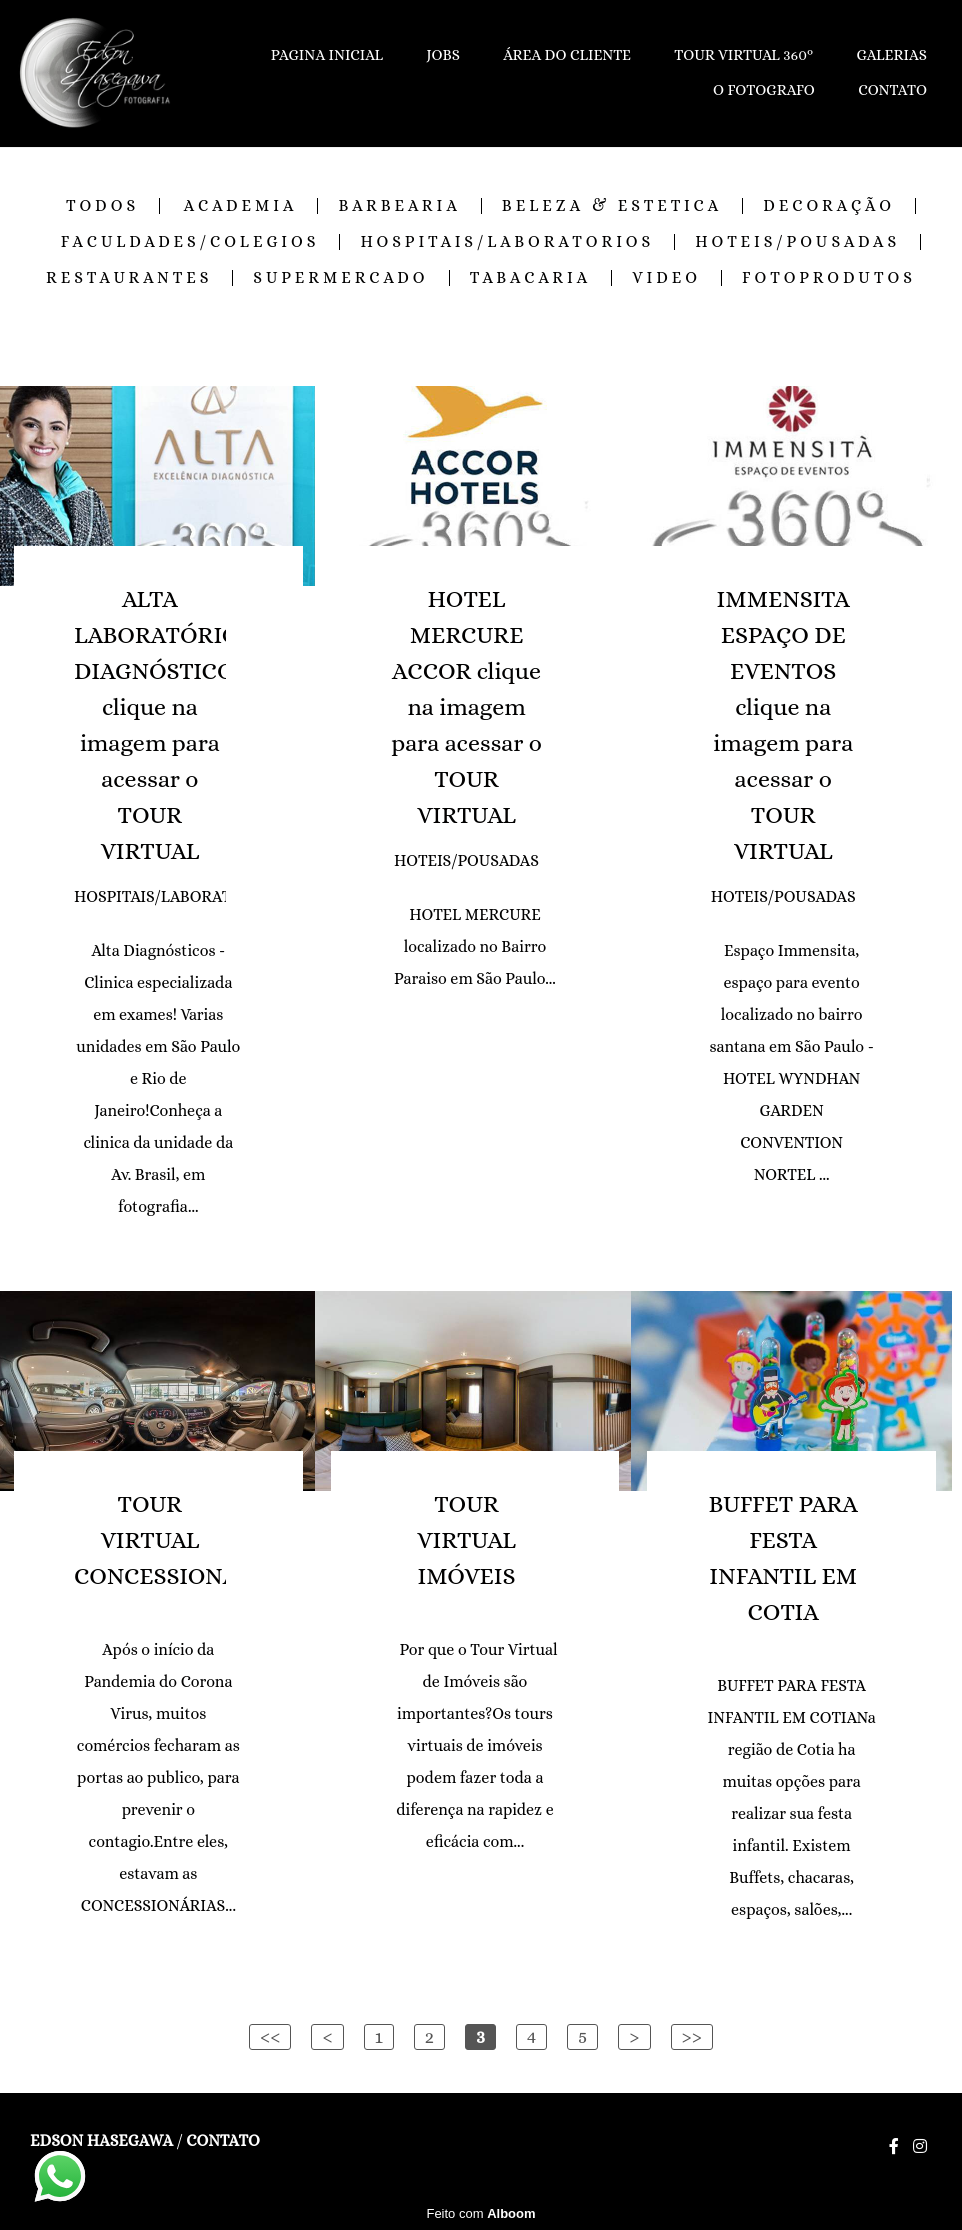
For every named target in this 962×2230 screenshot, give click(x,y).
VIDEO (666, 278)
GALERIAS (891, 55)
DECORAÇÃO (829, 206)
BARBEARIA (399, 206)
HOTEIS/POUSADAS (797, 242)
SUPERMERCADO (340, 278)
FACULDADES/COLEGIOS (190, 242)
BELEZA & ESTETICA (612, 206)
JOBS (443, 55)
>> (692, 2036)
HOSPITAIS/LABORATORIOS (507, 242)
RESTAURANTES (129, 278)
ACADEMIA (241, 206)
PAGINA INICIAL (327, 55)
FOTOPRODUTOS (829, 278)
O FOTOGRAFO (764, 90)
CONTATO (892, 90)
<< (270, 2036)
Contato (222, 2141)
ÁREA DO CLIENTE (567, 55)
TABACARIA (531, 278)
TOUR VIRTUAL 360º (743, 55)
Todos (102, 206)
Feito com (480, 2213)
